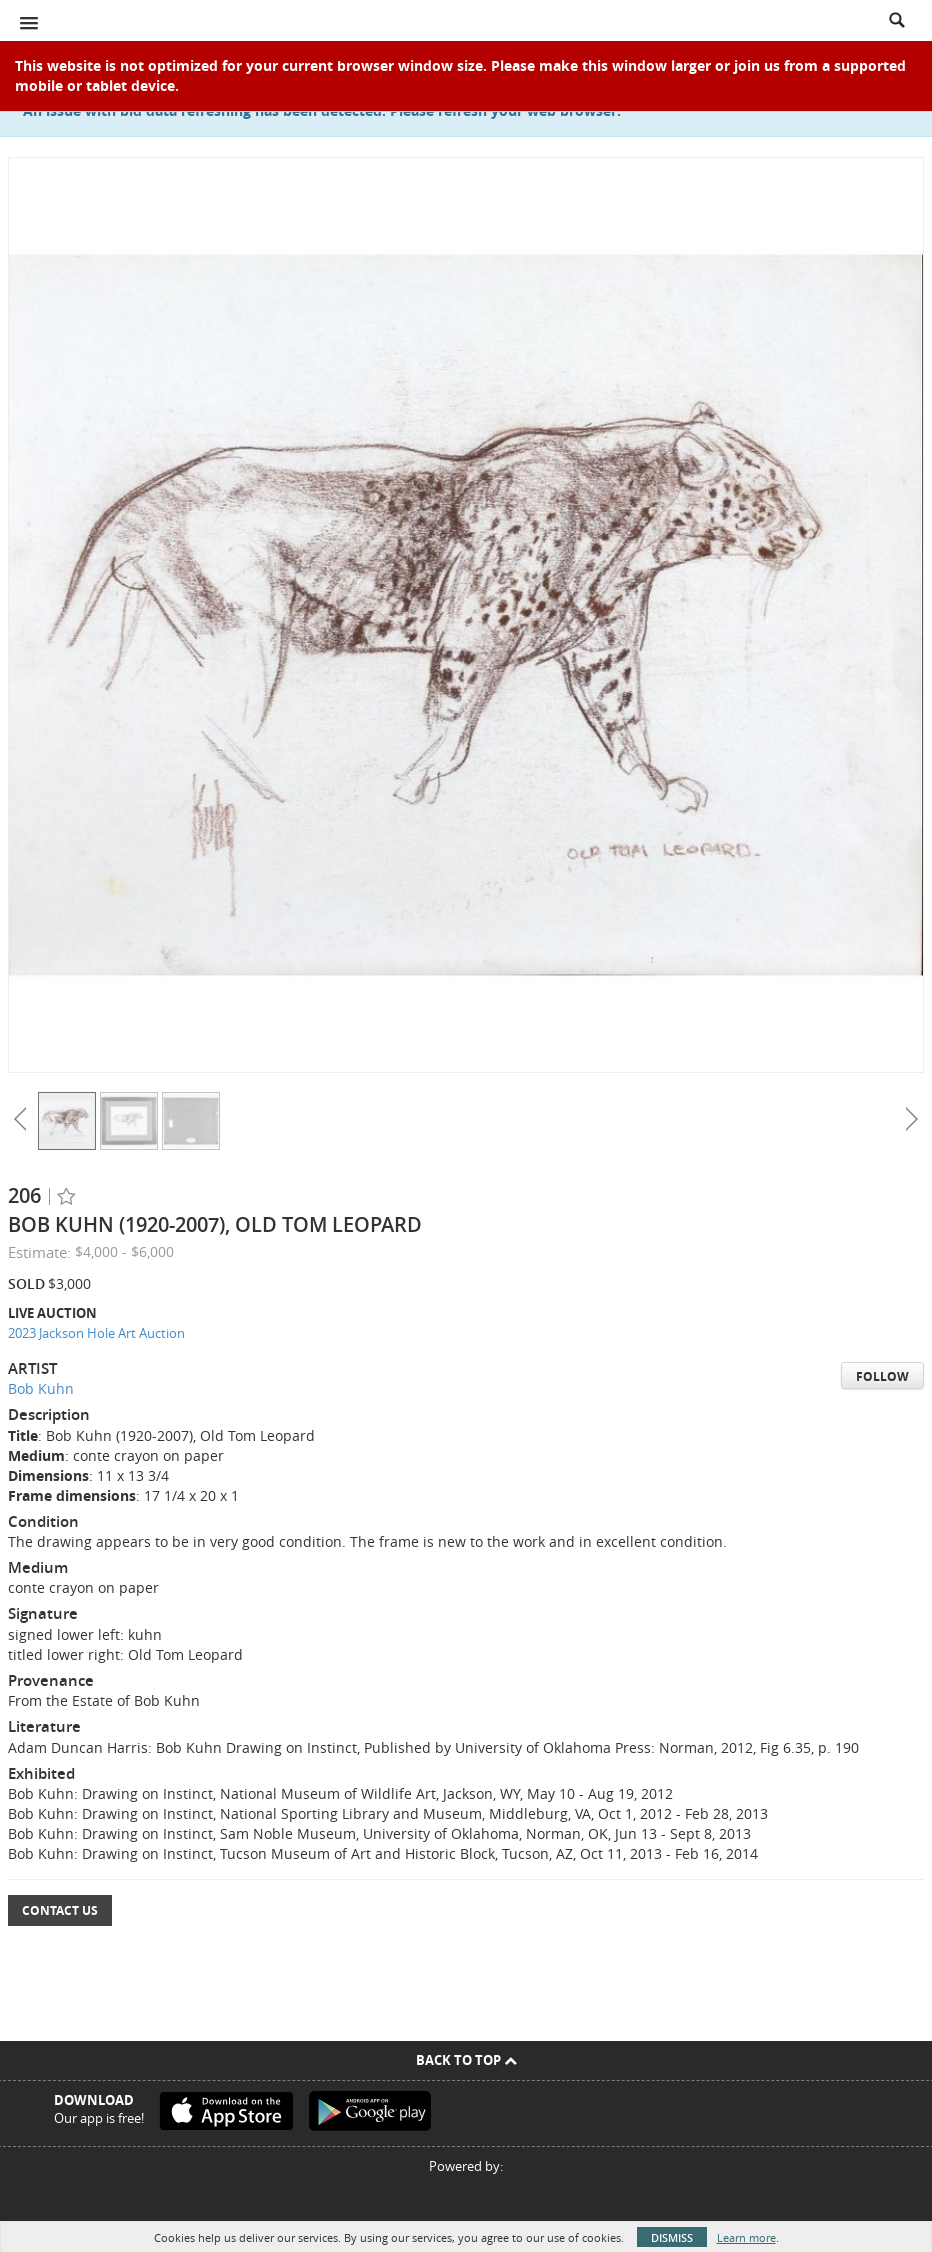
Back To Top (466, 2060)
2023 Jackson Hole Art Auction (96, 1333)
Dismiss (672, 2237)
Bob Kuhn (41, 1388)
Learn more (746, 2237)
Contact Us (60, 1910)
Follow (882, 1376)
